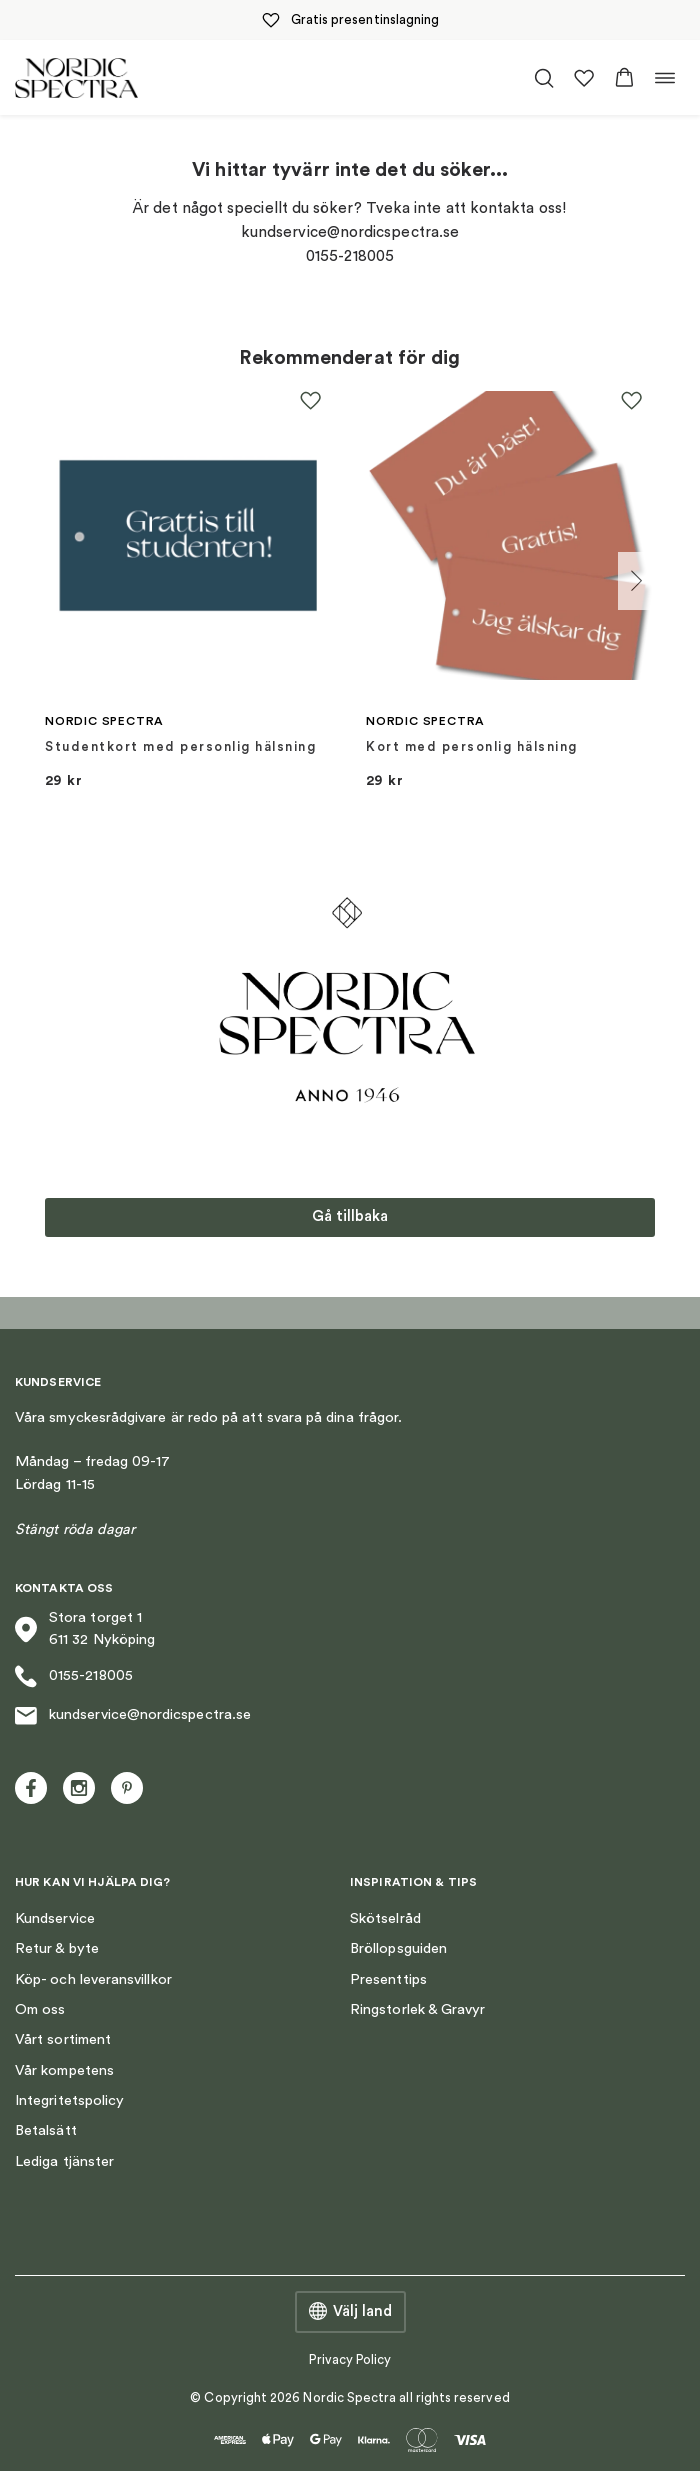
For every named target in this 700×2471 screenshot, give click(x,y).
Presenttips (388, 1979)
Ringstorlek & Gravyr (417, 2009)
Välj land (350, 2312)
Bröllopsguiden (398, 1948)
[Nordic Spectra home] (76, 77)
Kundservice (55, 1918)
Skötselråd (385, 1918)
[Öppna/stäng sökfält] (544, 78)
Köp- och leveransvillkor (93, 1979)
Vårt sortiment (63, 2039)
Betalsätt (46, 2130)
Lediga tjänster (64, 2161)
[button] (624, 78)
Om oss (40, 2009)
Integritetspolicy (69, 2100)
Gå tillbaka (350, 1216)
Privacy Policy (350, 2359)
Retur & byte (57, 1948)
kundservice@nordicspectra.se (133, 1716)
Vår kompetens (64, 2070)
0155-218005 (74, 1676)
